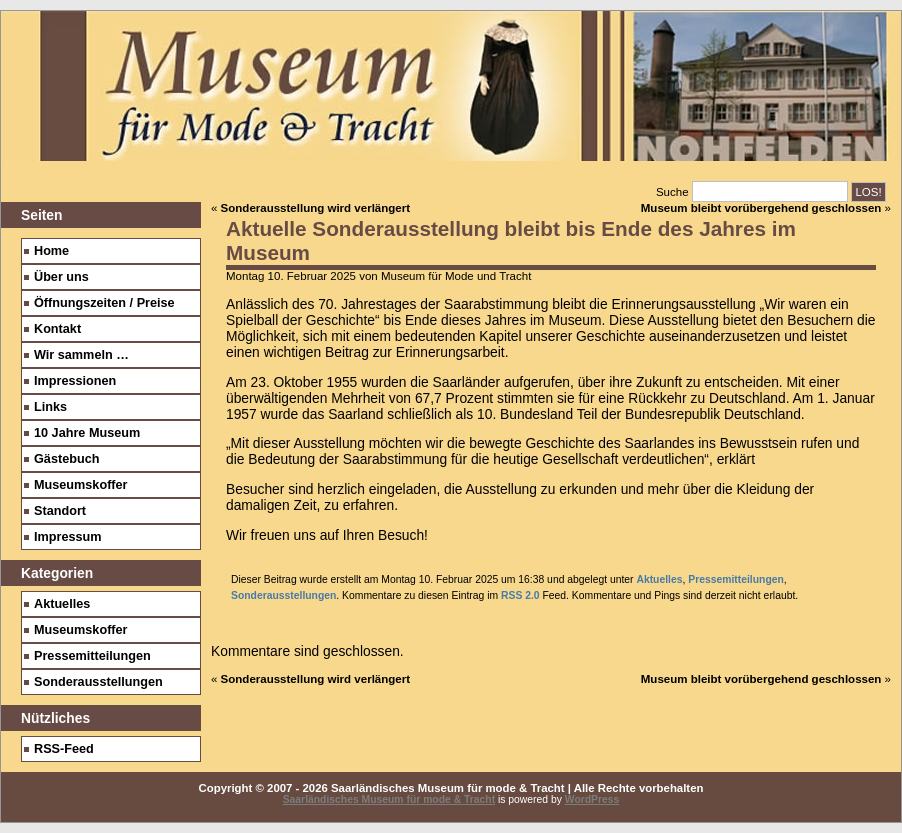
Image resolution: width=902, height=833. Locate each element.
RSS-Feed (64, 749)
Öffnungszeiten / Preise (104, 303)
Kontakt (57, 329)
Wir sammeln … (81, 355)
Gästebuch (66, 459)
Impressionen (75, 381)
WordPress (592, 799)
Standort (60, 511)
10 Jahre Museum (87, 433)
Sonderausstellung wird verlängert (315, 208)
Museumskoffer (81, 485)
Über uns (61, 277)
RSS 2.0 (520, 595)
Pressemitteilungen (736, 579)
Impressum (68, 537)
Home (51, 251)
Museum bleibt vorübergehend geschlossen (761, 208)
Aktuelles (659, 579)
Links (50, 407)
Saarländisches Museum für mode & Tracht (389, 799)
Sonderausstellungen (283, 595)
